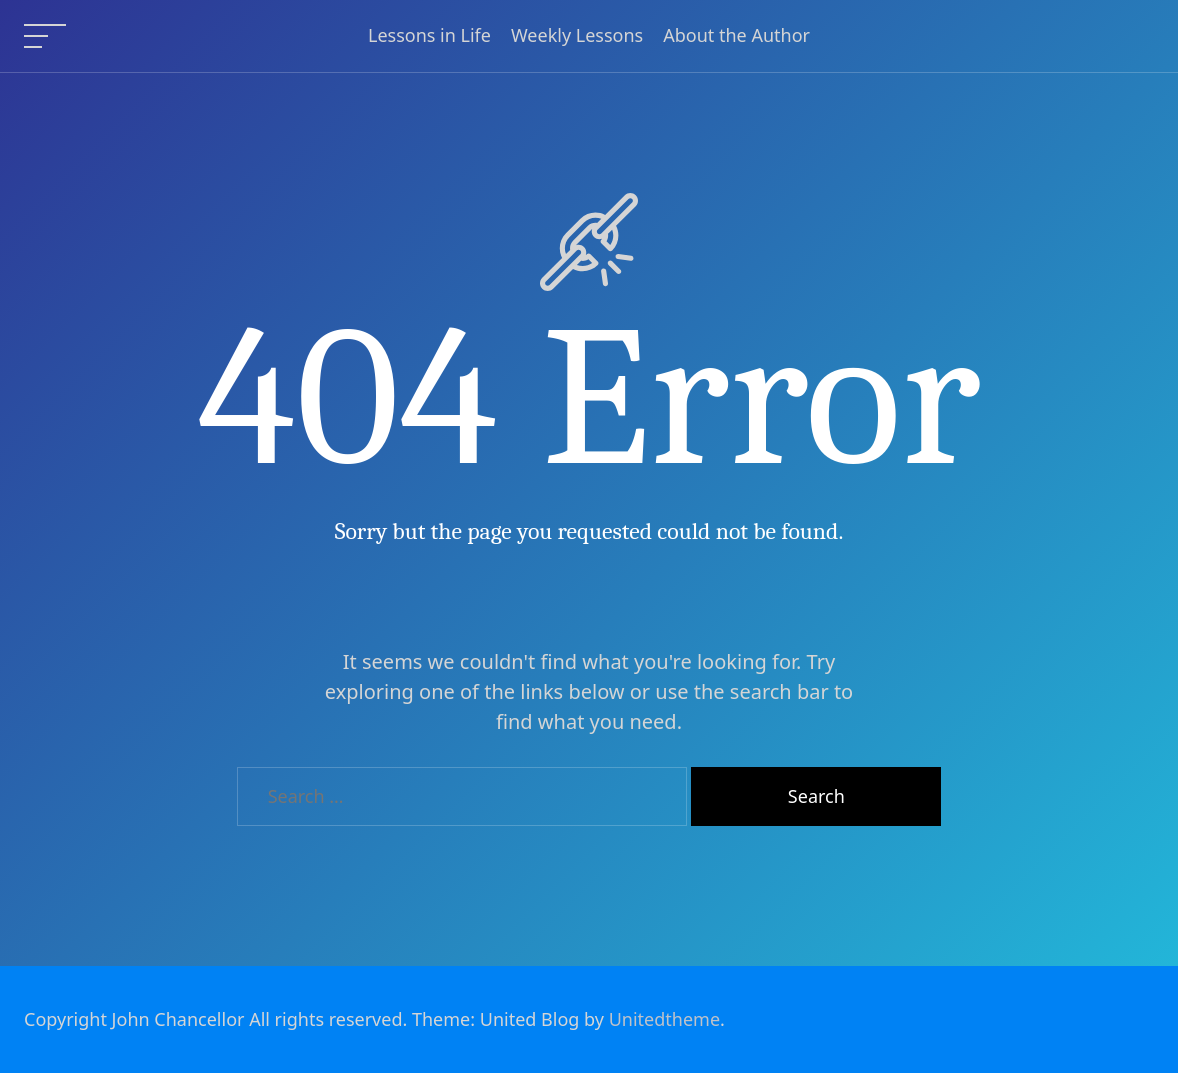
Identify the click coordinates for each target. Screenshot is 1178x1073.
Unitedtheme (664, 1019)
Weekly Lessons (577, 36)
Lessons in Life (429, 36)
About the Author (736, 36)
